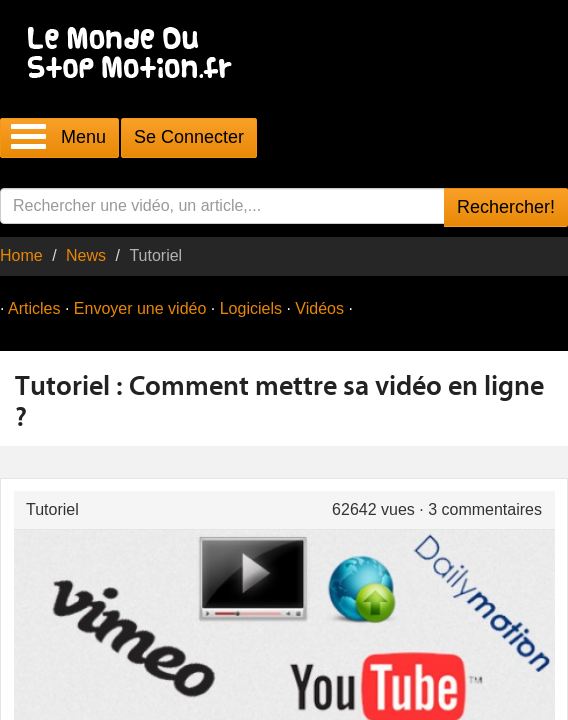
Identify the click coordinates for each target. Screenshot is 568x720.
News (86, 255)
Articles (34, 308)
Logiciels (251, 308)
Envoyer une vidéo (140, 308)
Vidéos (319, 308)
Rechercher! (506, 207)
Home (21, 255)
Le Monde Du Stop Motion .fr (135, 54)
